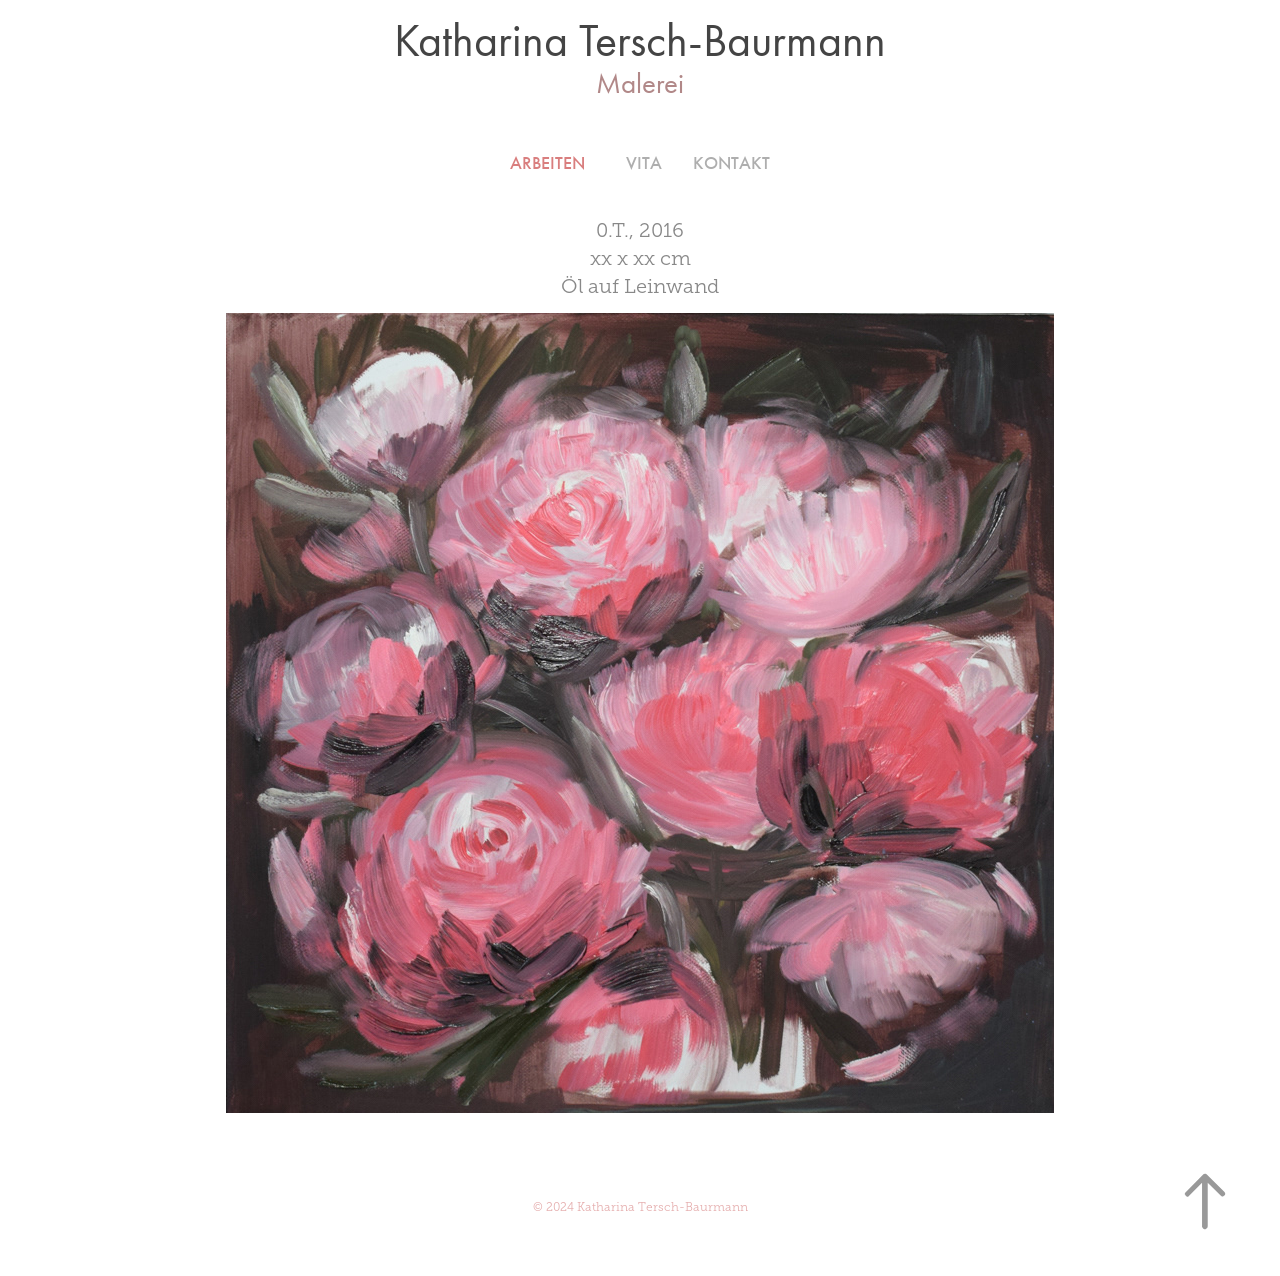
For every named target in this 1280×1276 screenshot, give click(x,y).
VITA (644, 163)
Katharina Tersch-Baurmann (640, 40)
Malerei (640, 83)
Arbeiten (547, 163)
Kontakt (731, 163)
